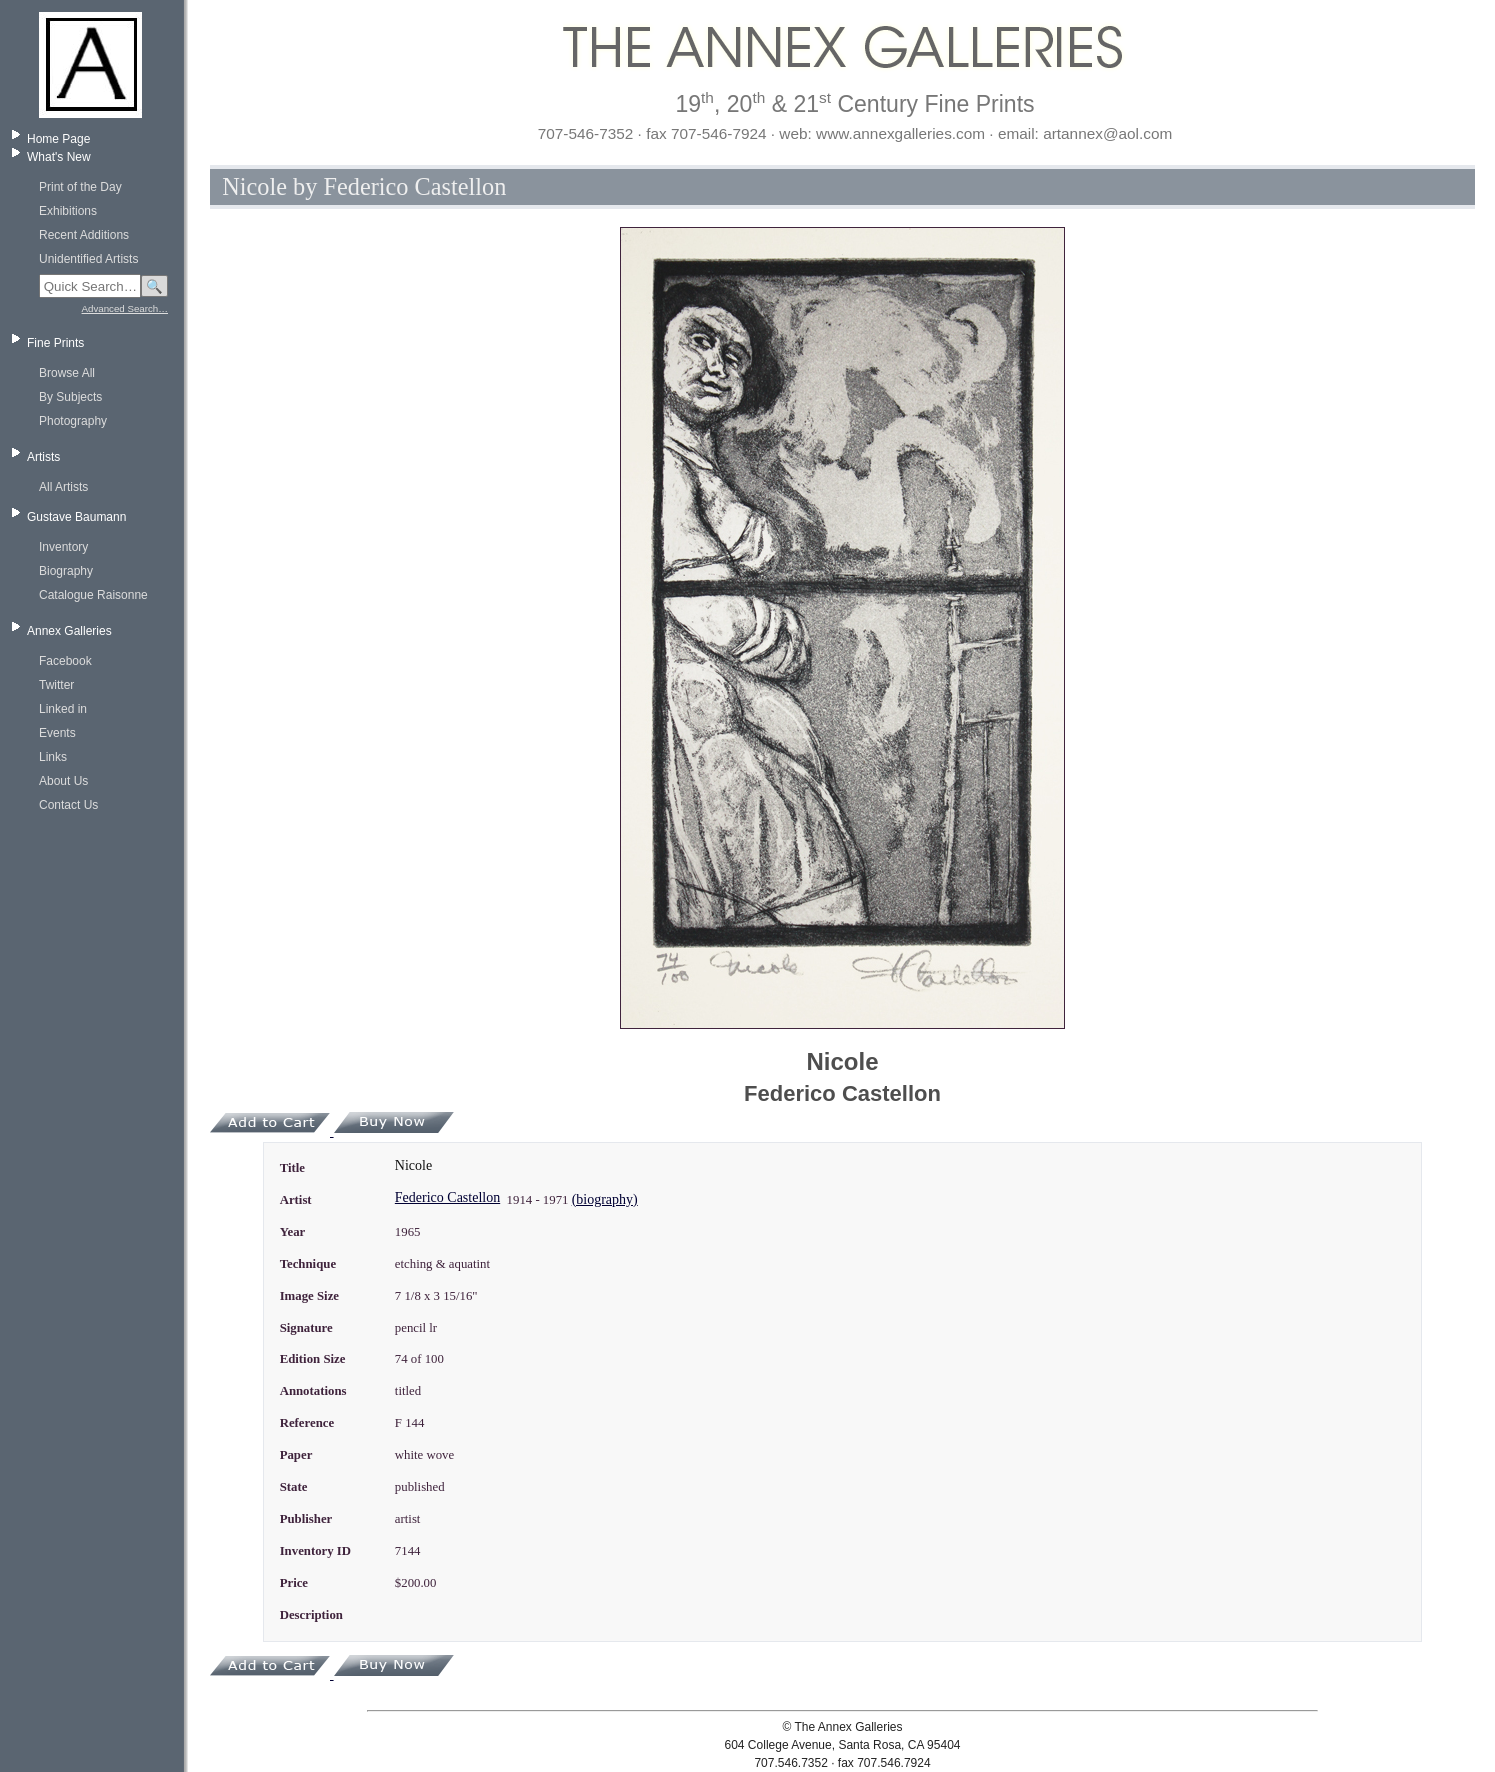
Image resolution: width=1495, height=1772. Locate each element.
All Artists (63, 487)
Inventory (63, 547)
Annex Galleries (69, 631)
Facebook (65, 661)
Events (57, 733)
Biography (66, 571)
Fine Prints (55, 343)
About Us (63, 781)
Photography (73, 421)
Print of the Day (80, 187)
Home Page (58, 139)
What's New (59, 157)
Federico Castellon (447, 1197)
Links (53, 757)
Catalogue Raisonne (93, 595)
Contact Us (68, 805)
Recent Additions (84, 235)
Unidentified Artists (88, 259)
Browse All (67, 373)
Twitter (56, 685)
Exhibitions (68, 211)
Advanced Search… (125, 308)
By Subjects (70, 397)
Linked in (63, 709)
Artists (43, 457)
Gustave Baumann (76, 517)
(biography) (605, 1199)
